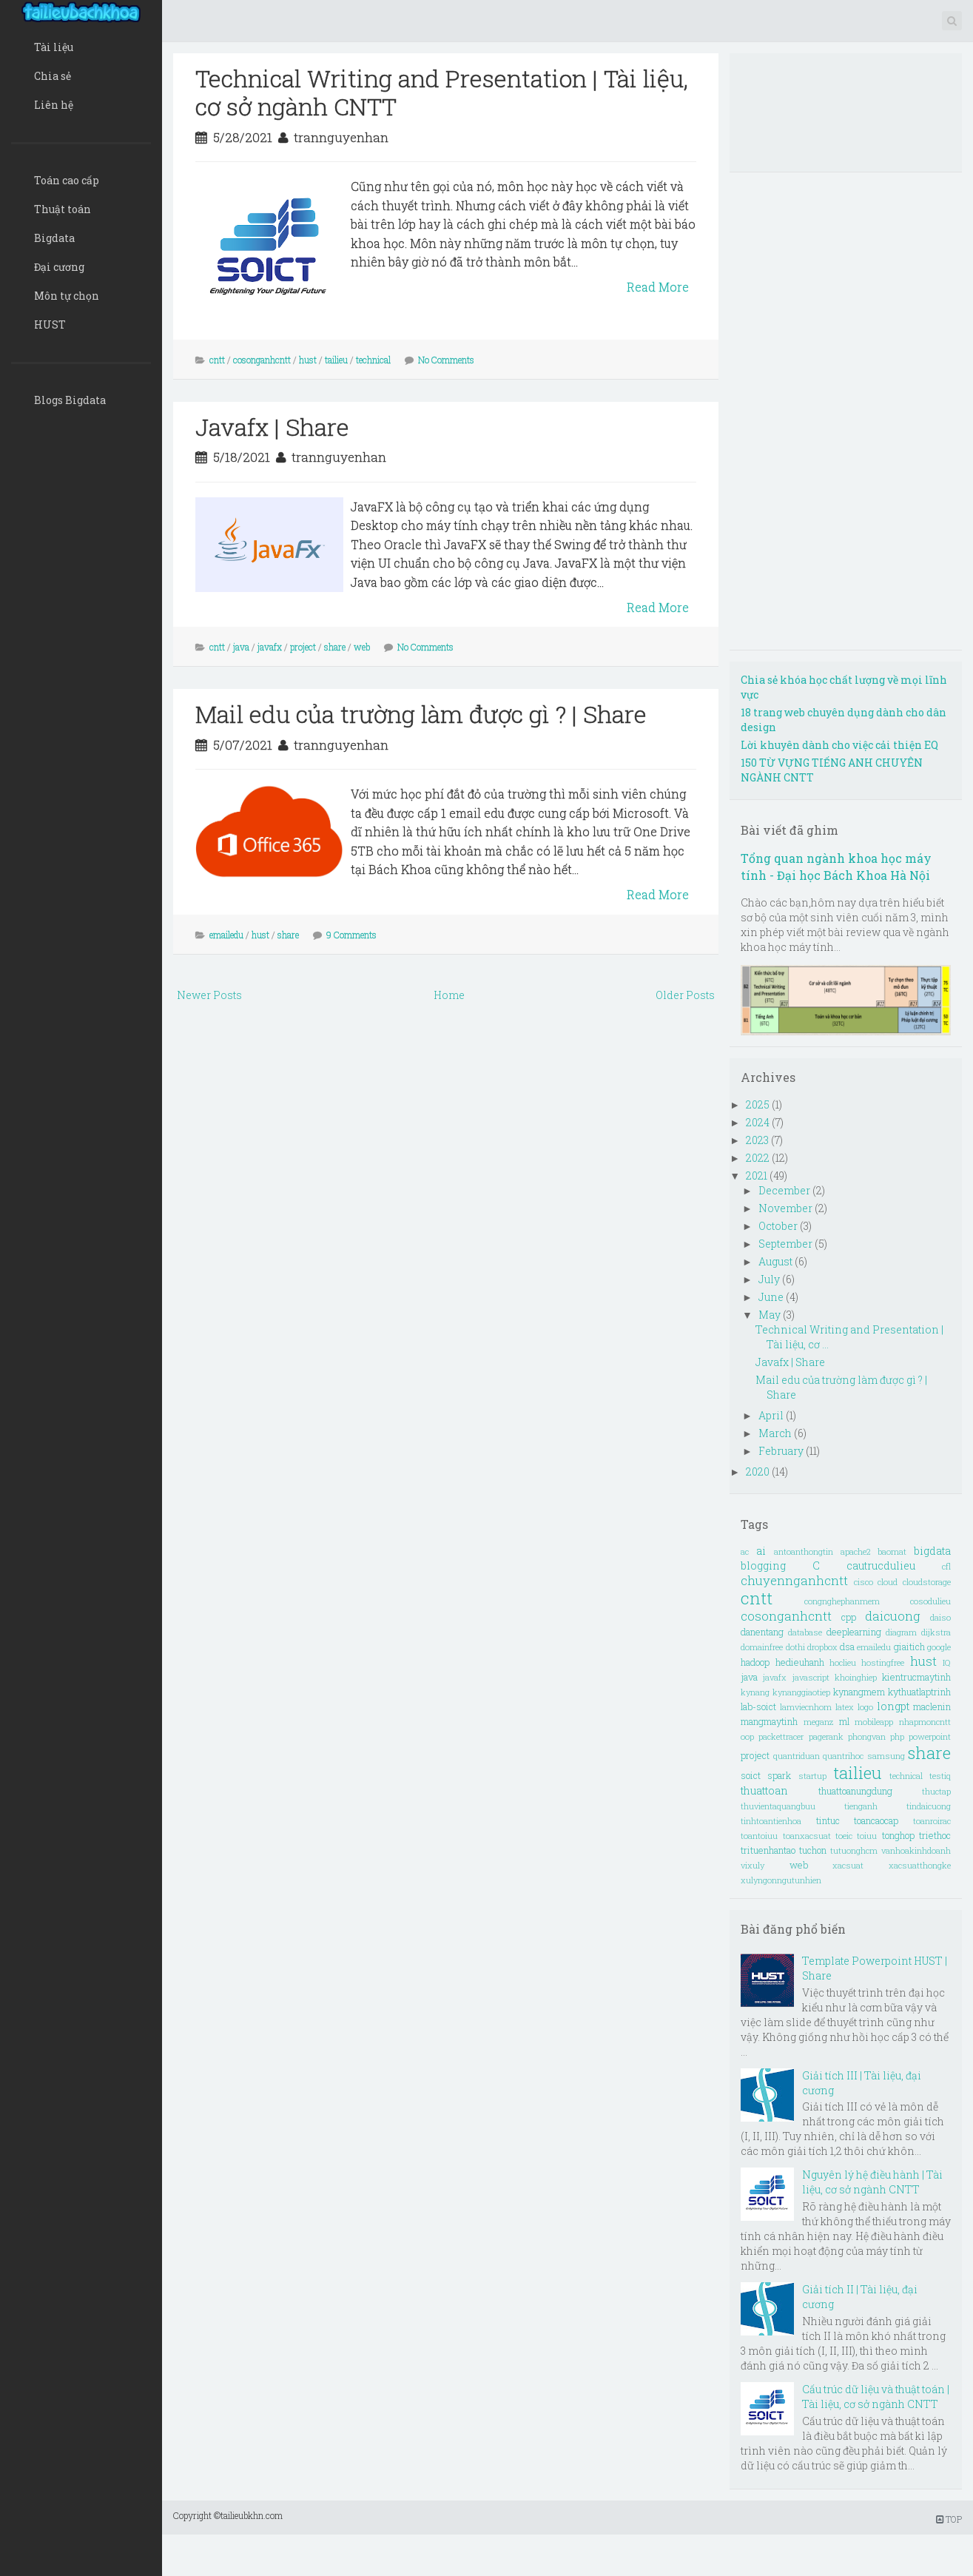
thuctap (936, 1791)
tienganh (861, 1806)
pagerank (826, 1736)
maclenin (932, 1706)
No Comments (446, 360)
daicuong (892, 1615)
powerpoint (930, 1736)
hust (308, 360)
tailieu (336, 360)
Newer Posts (209, 995)
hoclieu (842, 1662)
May (770, 1315)
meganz (818, 1721)
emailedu (226, 935)
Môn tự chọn (66, 296)
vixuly (752, 1865)
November (786, 1208)
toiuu (867, 1835)
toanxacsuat (807, 1835)
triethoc (935, 1835)
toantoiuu (759, 1835)
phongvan (867, 1736)
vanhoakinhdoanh (916, 1850)
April (772, 1415)
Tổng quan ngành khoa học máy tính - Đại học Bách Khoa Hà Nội (836, 866)
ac (745, 1551)
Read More (658, 287)
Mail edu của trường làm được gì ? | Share (421, 714)
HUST (50, 324)
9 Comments (351, 935)
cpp (848, 1617)
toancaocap (876, 1820)
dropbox (822, 1646)
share (335, 647)
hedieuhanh (799, 1662)
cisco (863, 1581)
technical (373, 360)
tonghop (898, 1835)
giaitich (909, 1646)
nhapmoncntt (925, 1721)
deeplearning (853, 1632)
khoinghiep (856, 1677)
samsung (886, 1755)
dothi (795, 1646)
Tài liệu (53, 47)
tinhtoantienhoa (771, 1820)
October (779, 1226)
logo (865, 1706)
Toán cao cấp (66, 180)
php (897, 1736)
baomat (892, 1551)
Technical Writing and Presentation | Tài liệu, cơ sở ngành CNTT (441, 92)
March (776, 1433)
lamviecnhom (806, 1706)
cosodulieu (930, 1601)
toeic (843, 1835)
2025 (759, 1104)
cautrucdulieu (880, 1565)
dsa (847, 1646)
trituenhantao (768, 1850)
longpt (893, 1706)
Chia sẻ (52, 76)
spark (779, 1775)
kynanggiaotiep (801, 1692)
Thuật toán (62, 209)
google (939, 1646)
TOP (949, 2519)
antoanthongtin (803, 1551)
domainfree (762, 1646)
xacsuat (847, 1865)
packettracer (781, 1736)
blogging (763, 1565)
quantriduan (796, 1755)
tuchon (812, 1850)
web (362, 647)
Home (449, 995)
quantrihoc (843, 1755)
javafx (269, 647)
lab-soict (758, 1706)
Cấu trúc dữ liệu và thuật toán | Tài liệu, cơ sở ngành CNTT (875, 2396)
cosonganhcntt (262, 360)
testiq (940, 1775)
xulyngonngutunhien (781, 1880)
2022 (759, 1158)
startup (812, 1775)
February (782, 1451)
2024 (759, 1122)
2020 (759, 1471)
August (776, 1261)
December (785, 1190)
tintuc (828, 1820)
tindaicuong (928, 1806)
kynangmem (859, 1692)
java (241, 647)
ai (761, 1551)
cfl (946, 1566)
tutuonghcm (854, 1850)
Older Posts (685, 995)
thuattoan (764, 1790)
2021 (758, 1175)
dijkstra (936, 1632)
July (770, 1279)
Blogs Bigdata (70, 400)
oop (747, 1736)
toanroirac (932, 1820)
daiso (940, 1617)
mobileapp (874, 1721)
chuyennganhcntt (794, 1580)
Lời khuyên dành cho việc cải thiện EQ (839, 745)
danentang (762, 1632)
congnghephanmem (842, 1601)
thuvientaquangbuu (778, 1806)
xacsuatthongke (920, 1865)
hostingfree (882, 1662)
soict (751, 1775)
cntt (217, 360)
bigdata (932, 1551)
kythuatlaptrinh (919, 1692)
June (772, 1297)
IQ (947, 1662)
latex (844, 1706)
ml (844, 1721)
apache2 (855, 1551)
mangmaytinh (769, 1721)
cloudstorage (927, 1581)
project (303, 647)
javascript (810, 1677)
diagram (901, 1632)
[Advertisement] (438, 1117)
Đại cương (59, 267)
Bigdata (54, 238)
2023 (758, 1140)
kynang (755, 1692)
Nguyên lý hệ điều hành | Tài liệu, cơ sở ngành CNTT (872, 2182)
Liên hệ (53, 105)
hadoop (755, 1662)
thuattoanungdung (855, 1791)
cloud (888, 1581)
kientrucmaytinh (916, 1677)
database (805, 1632)
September (786, 1244)
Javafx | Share (272, 427)
